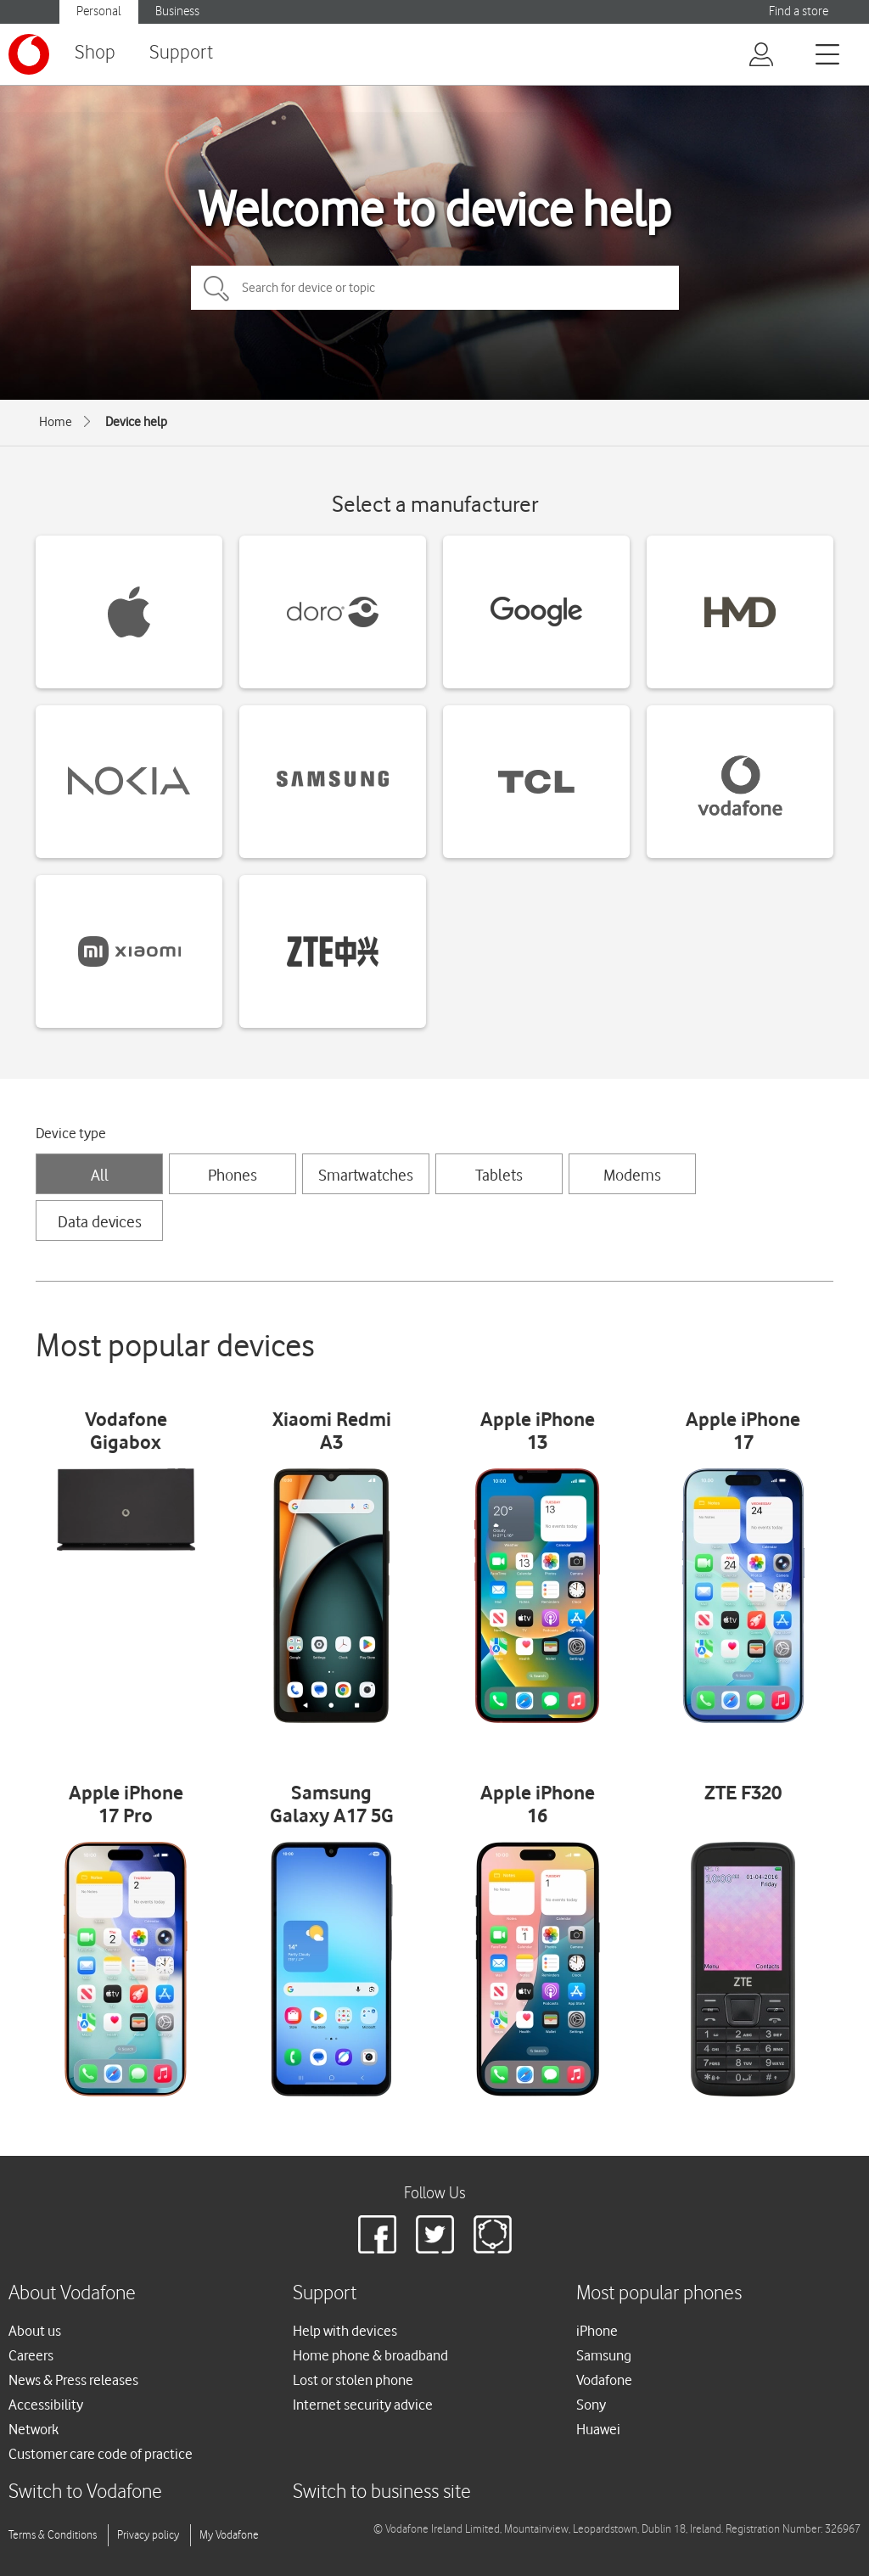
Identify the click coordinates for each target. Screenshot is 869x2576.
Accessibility (45, 2404)
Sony (591, 2404)
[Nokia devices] (129, 781)
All (100, 1174)
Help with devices (345, 2330)
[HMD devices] (740, 612)
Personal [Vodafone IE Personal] (98, 11)
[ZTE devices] (332, 951)
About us (34, 2330)
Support (181, 53)
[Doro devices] (332, 612)
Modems (632, 1174)
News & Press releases (73, 2379)
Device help (136, 421)
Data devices (100, 1221)
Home (55, 421)
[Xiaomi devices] (129, 951)
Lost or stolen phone (353, 2379)
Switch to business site (382, 2492)
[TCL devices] (536, 781)
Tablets (499, 1174)
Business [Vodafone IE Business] (177, 11)
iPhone (597, 2330)
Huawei (598, 2429)
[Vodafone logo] (28, 54)
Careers (30, 2355)
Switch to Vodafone (85, 2492)
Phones (232, 1174)
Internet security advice (363, 2404)
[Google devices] (536, 612)
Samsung (603, 2355)
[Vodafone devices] (740, 781)
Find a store (798, 11)
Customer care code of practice (100, 2453)
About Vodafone (72, 2293)
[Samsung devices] (332, 781)
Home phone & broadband (370, 2355)
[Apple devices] (129, 612)
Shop (95, 53)
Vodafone (604, 2379)
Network (33, 2429)
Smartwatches (365, 1174)
